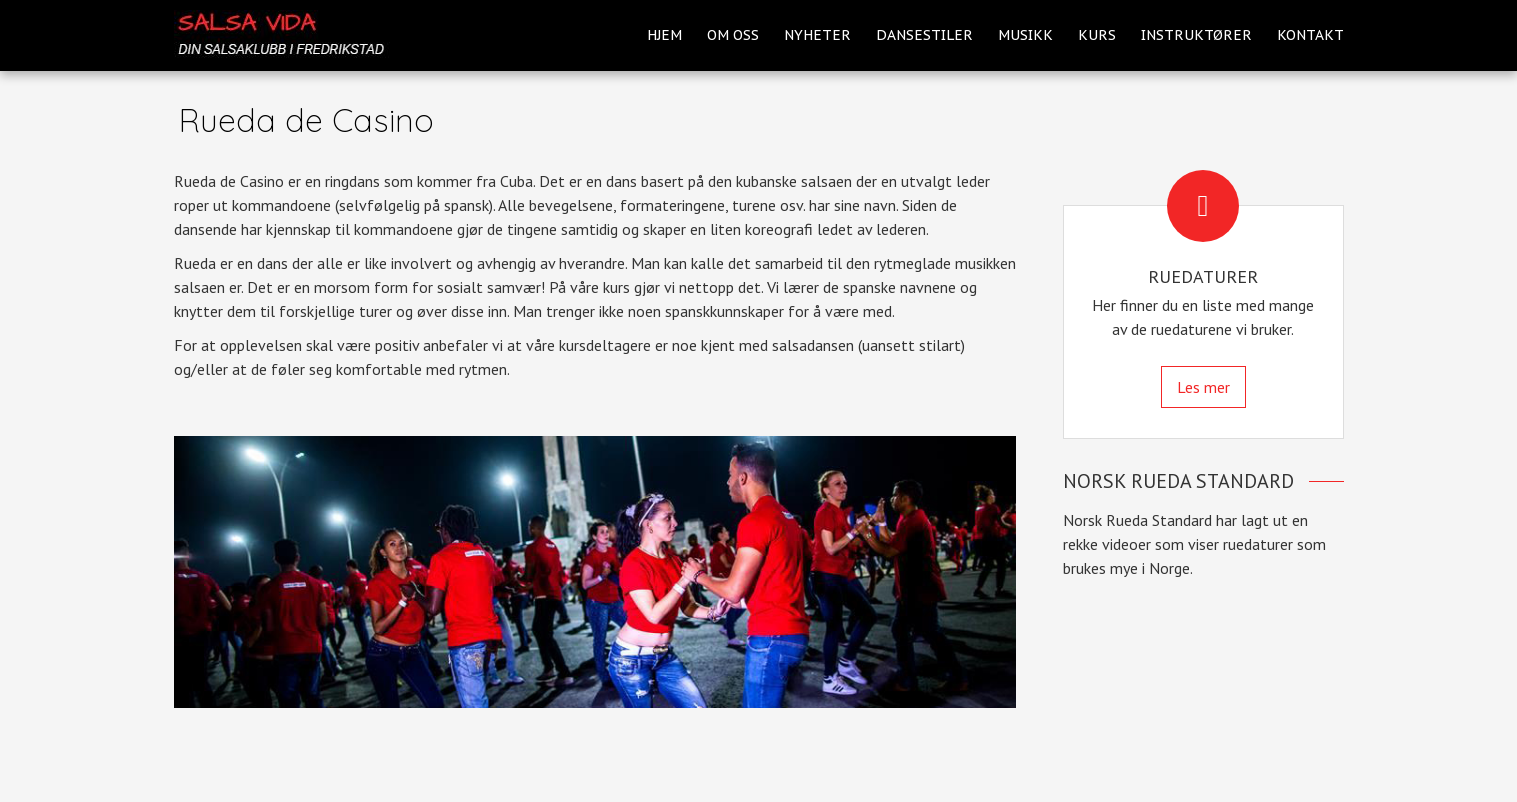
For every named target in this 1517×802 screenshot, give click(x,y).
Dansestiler (924, 35)
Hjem (664, 35)
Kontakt (1310, 35)
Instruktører (1196, 35)
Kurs (1097, 35)
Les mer (1203, 387)
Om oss (733, 35)
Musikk (1025, 35)
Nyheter (817, 35)
